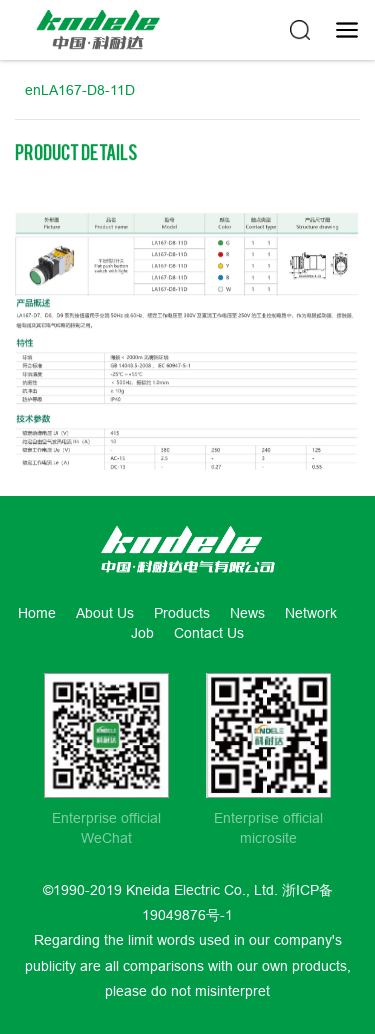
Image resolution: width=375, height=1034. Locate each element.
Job (142, 633)
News (247, 613)
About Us (105, 613)
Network (311, 613)
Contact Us (209, 633)
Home (37, 613)
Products (182, 613)
